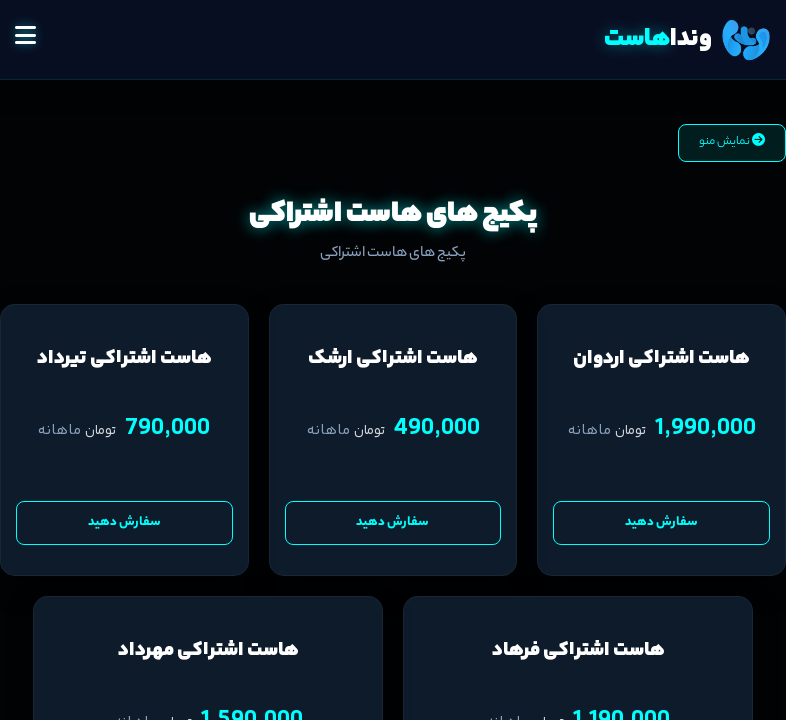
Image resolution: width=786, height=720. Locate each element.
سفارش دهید (661, 522)
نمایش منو (732, 142)
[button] (25, 39)
